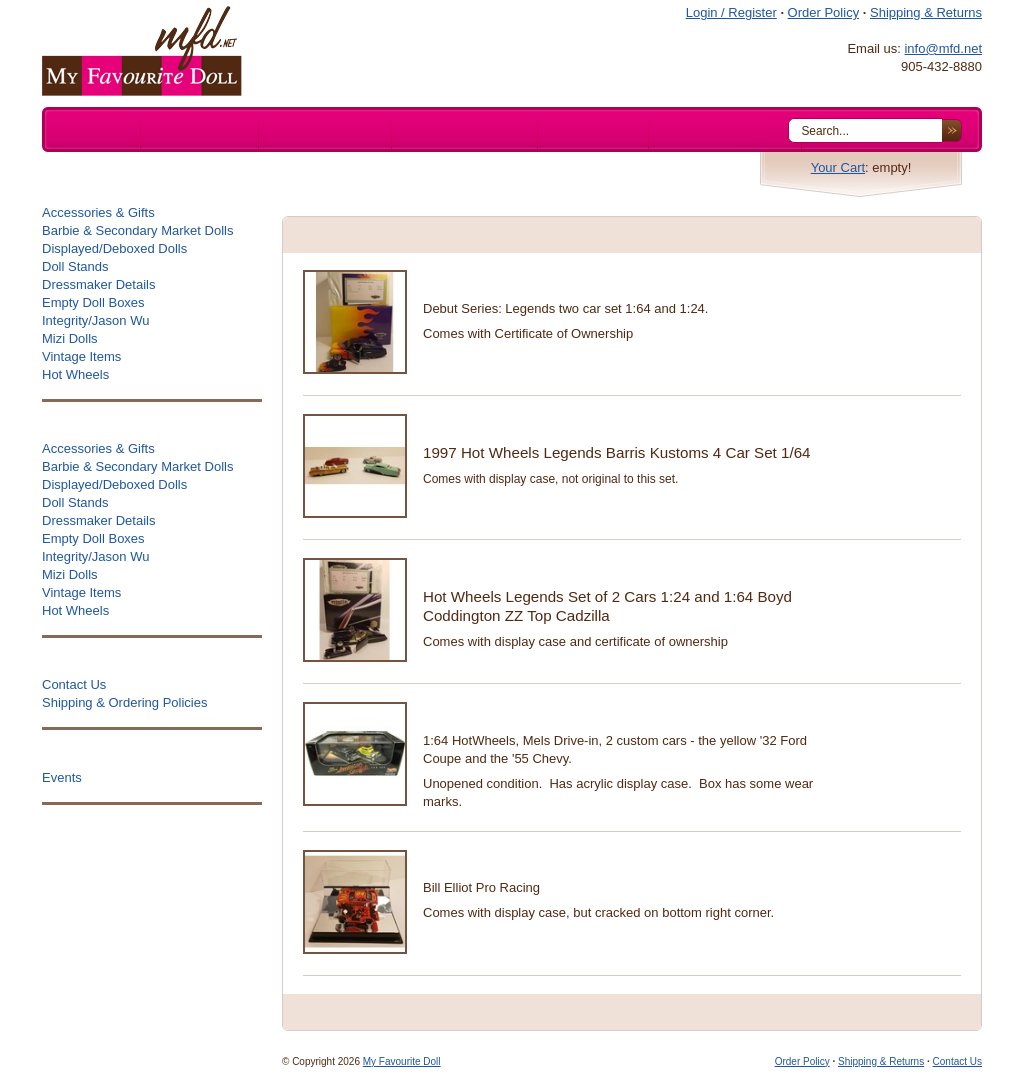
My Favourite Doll (402, 1061)
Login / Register (731, 12)
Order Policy (824, 12)
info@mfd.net (943, 48)
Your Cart (838, 167)
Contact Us (957, 1061)
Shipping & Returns (926, 12)
